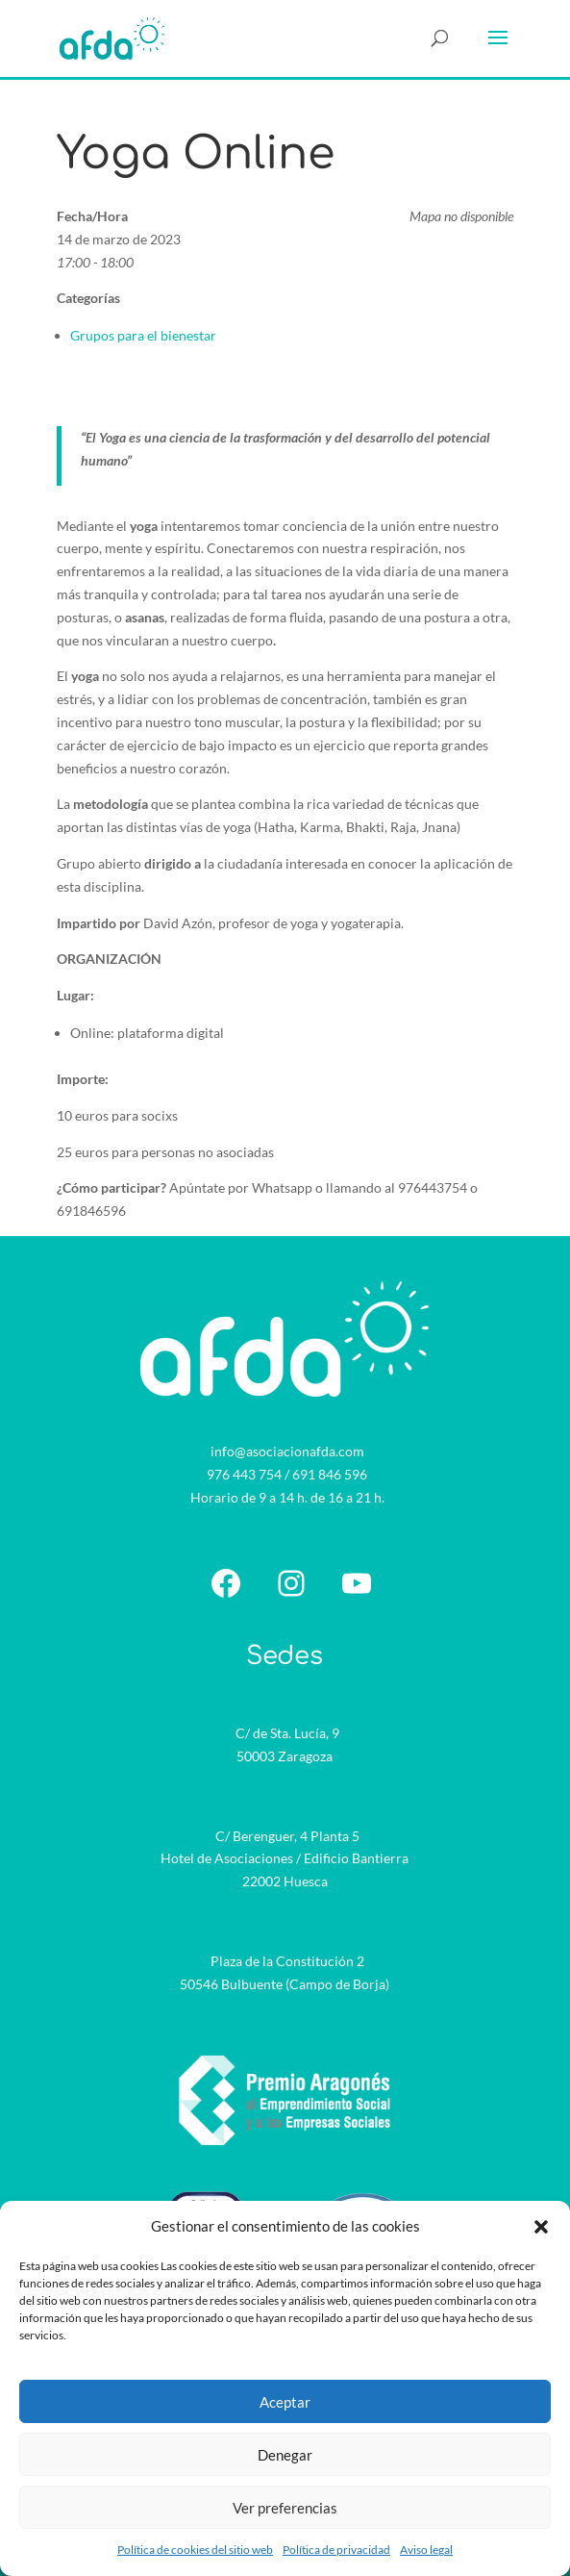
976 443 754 (244, 1474)
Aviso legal (426, 2549)
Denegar (285, 2454)
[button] (541, 2226)
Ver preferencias (285, 2507)
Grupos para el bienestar (143, 335)
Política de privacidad (336, 2549)
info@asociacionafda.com (287, 1451)
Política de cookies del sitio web (195, 2549)
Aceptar (285, 2402)
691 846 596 (329, 1474)
